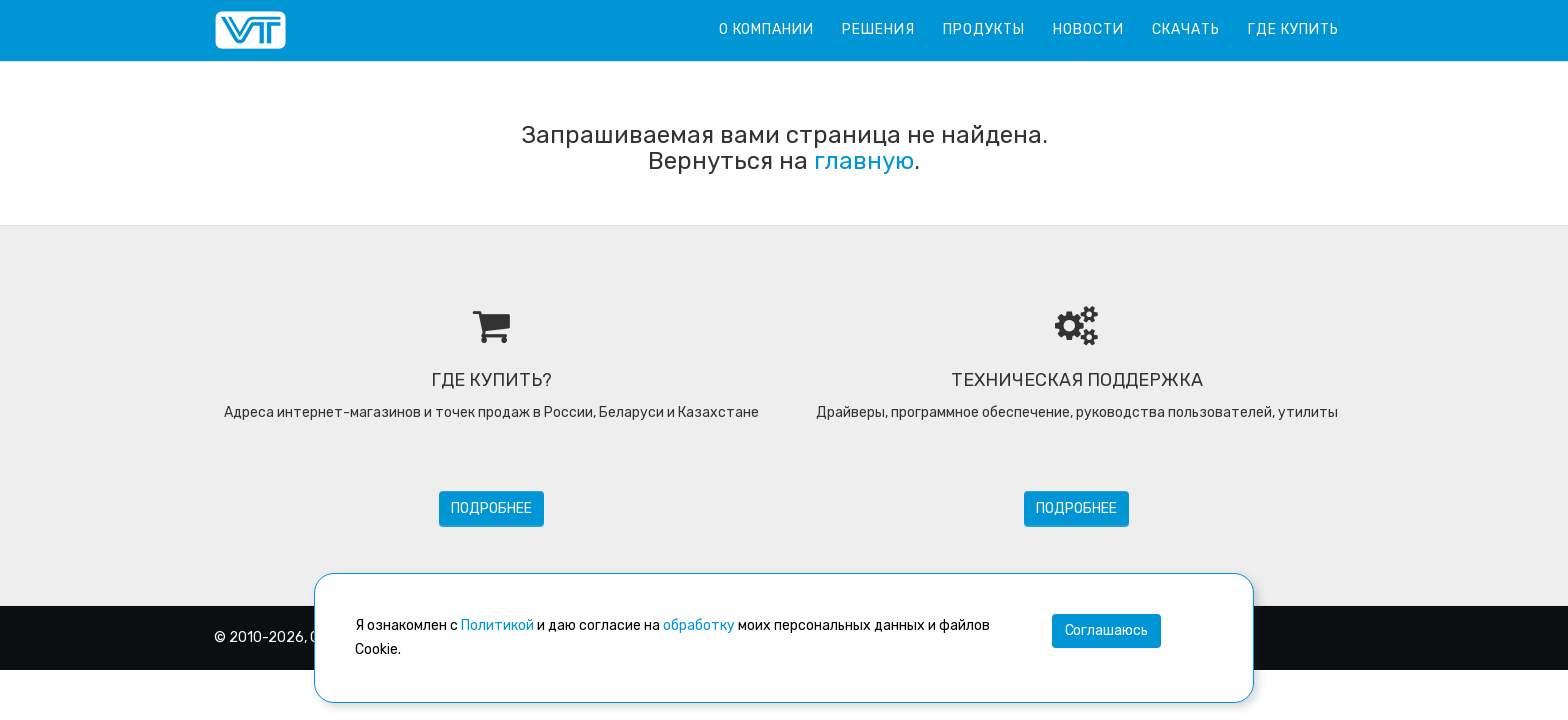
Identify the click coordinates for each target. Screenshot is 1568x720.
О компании (766, 29)
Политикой (497, 625)
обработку (699, 625)
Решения (878, 29)
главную (864, 161)
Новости (1088, 29)
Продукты (984, 29)
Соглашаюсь (1106, 630)
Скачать (1186, 29)
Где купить (1293, 29)
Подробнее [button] (491, 508)
